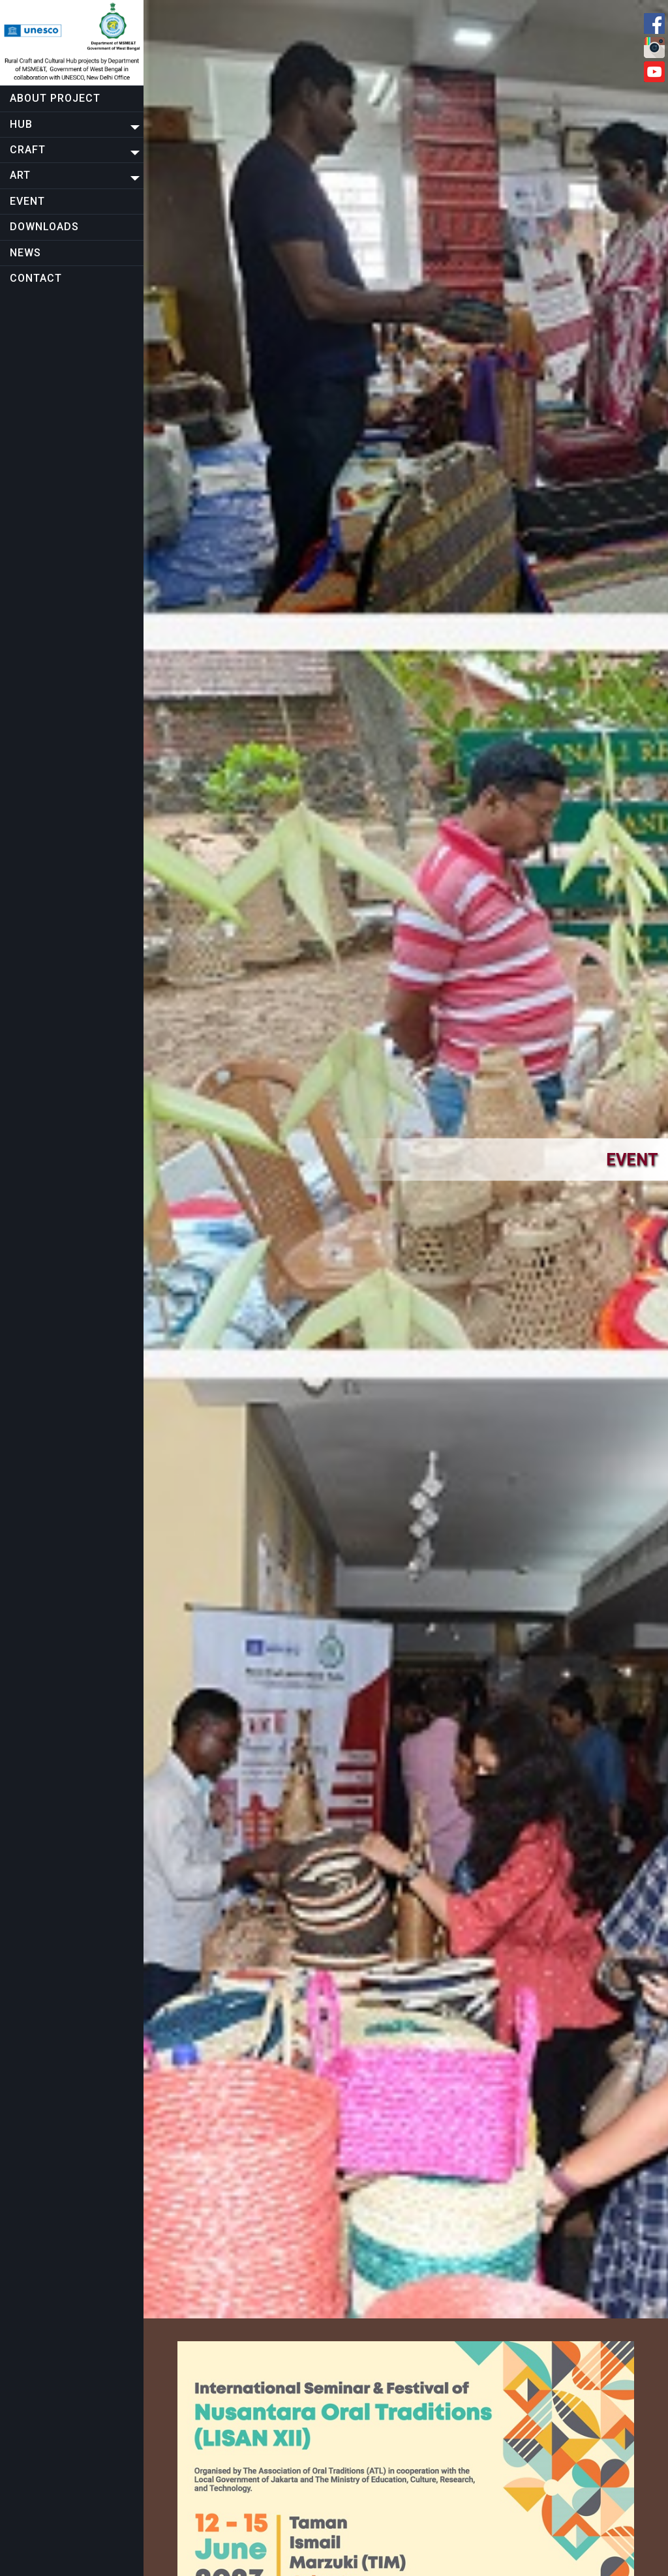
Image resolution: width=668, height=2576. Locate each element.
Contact (36, 278)
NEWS (25, 253)
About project (55, 98)
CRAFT (28, 149)
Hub (21, 124)
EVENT (27, 201)
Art (20, 175)
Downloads (44, 226)
